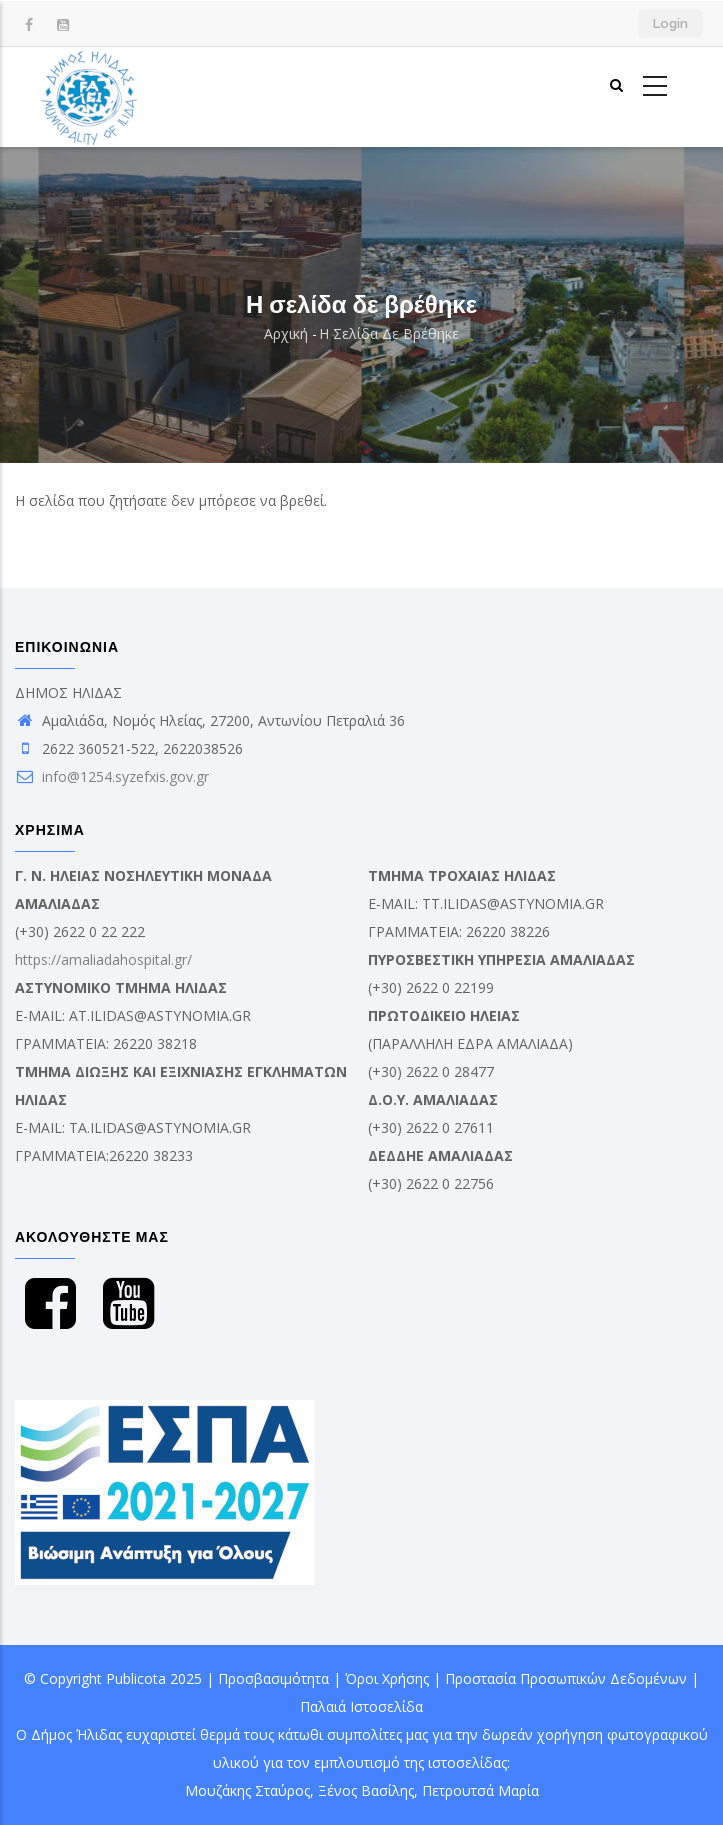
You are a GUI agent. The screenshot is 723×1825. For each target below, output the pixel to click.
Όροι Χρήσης (387, 1678)
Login (670, 23)
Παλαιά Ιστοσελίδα (361, 1706)
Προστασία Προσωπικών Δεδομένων (566, 1678)
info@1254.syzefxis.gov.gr (112, 776)
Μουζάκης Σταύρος (247, 1790)
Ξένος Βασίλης (366, 1790)
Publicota (136, 1678)
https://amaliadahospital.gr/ (103, 959)
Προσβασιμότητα (273, 1678)
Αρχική (286, 333)
